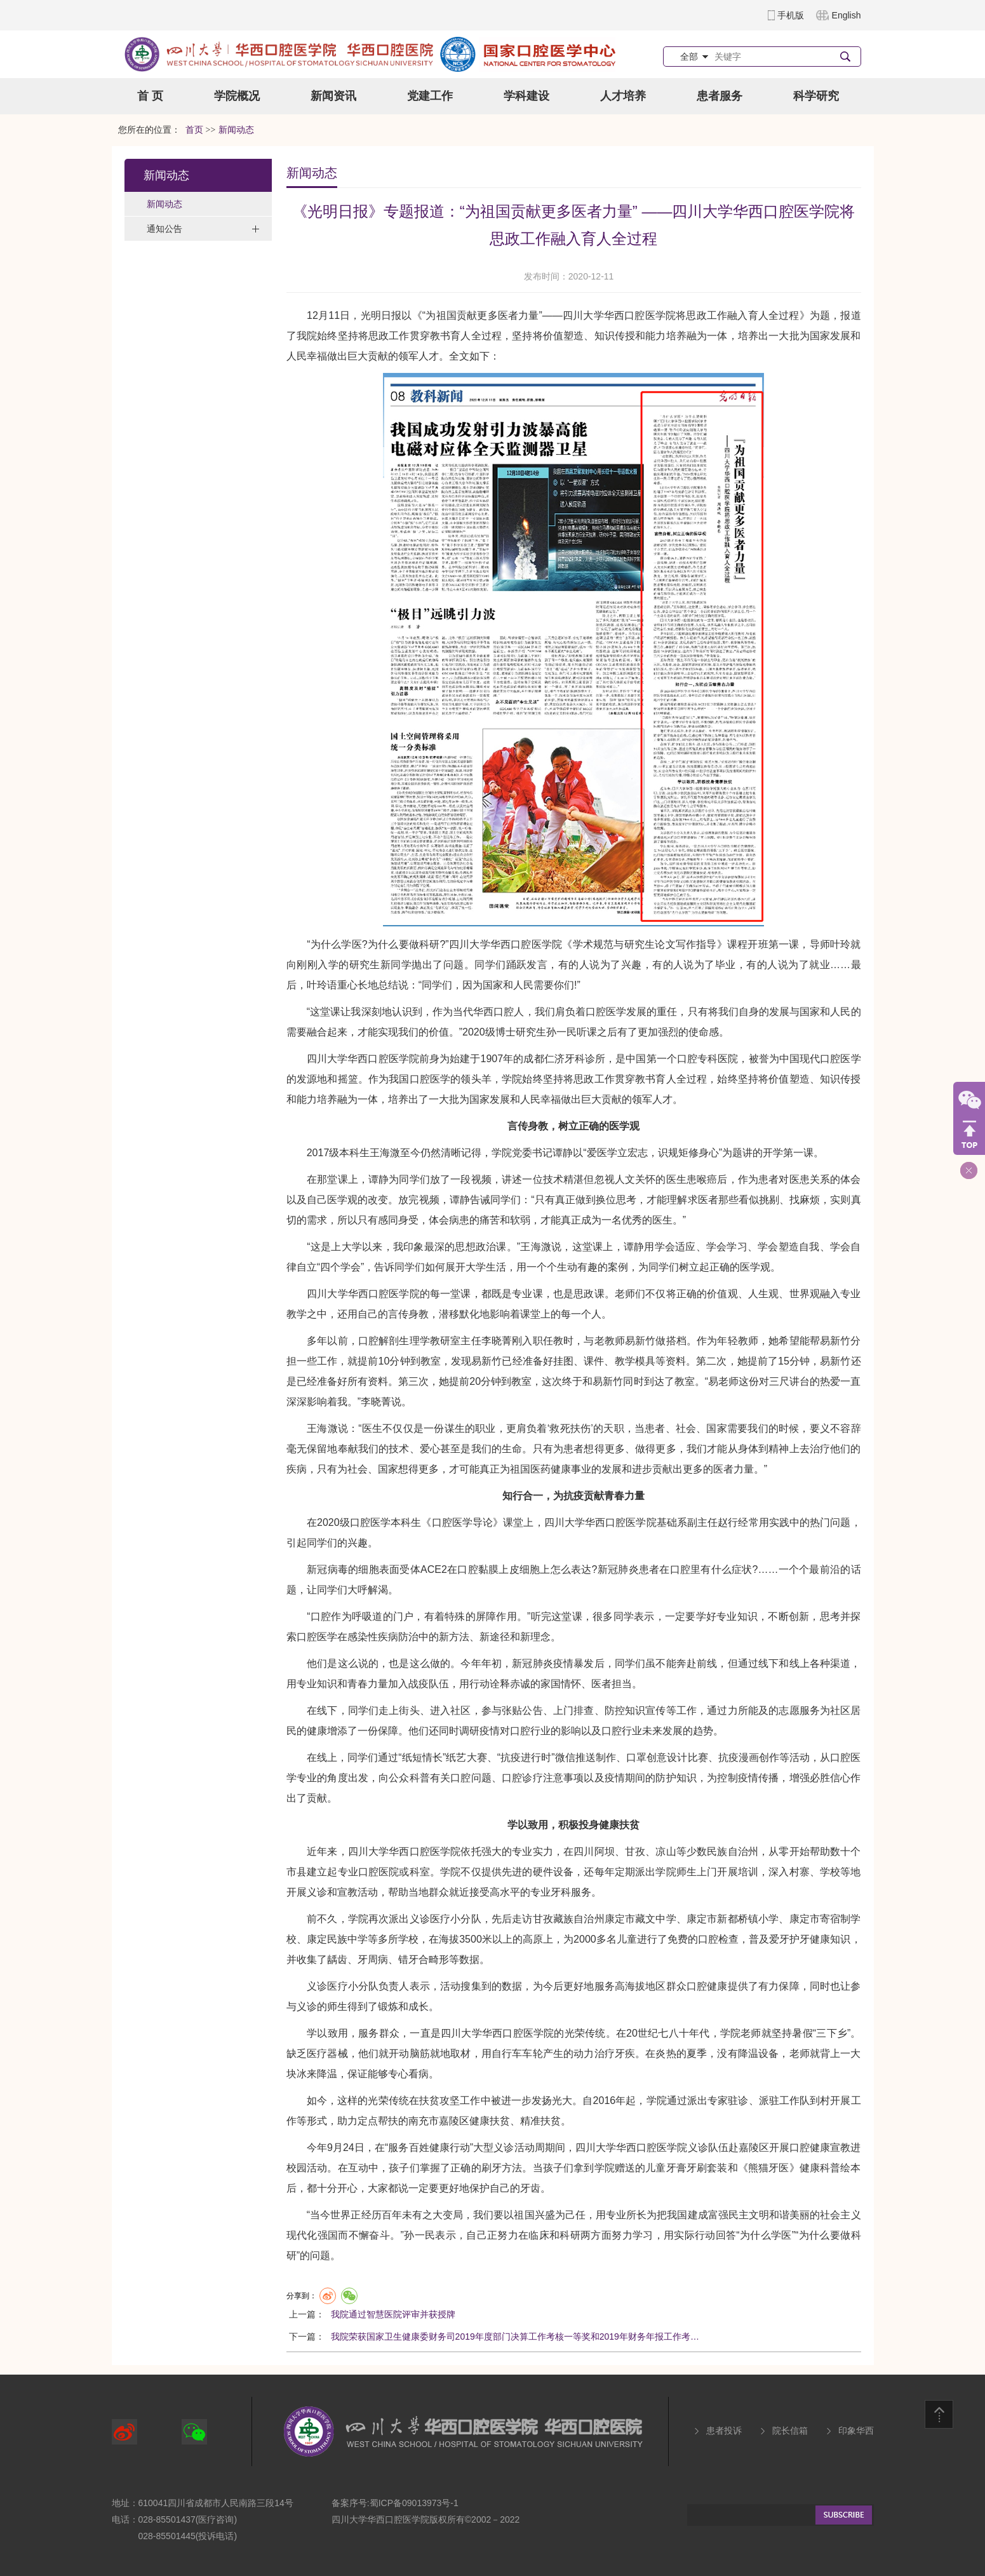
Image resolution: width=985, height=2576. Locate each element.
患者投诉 (724, 2430)
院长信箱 (790, 2430)
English (846, 15)
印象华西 (856, 2430)
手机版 (790, 15)
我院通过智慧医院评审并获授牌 (393, 2314)
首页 (194, 130)
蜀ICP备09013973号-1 (414, 2503)
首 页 (150, 96)
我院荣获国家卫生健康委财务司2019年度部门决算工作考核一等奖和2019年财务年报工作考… (515, 2336)
